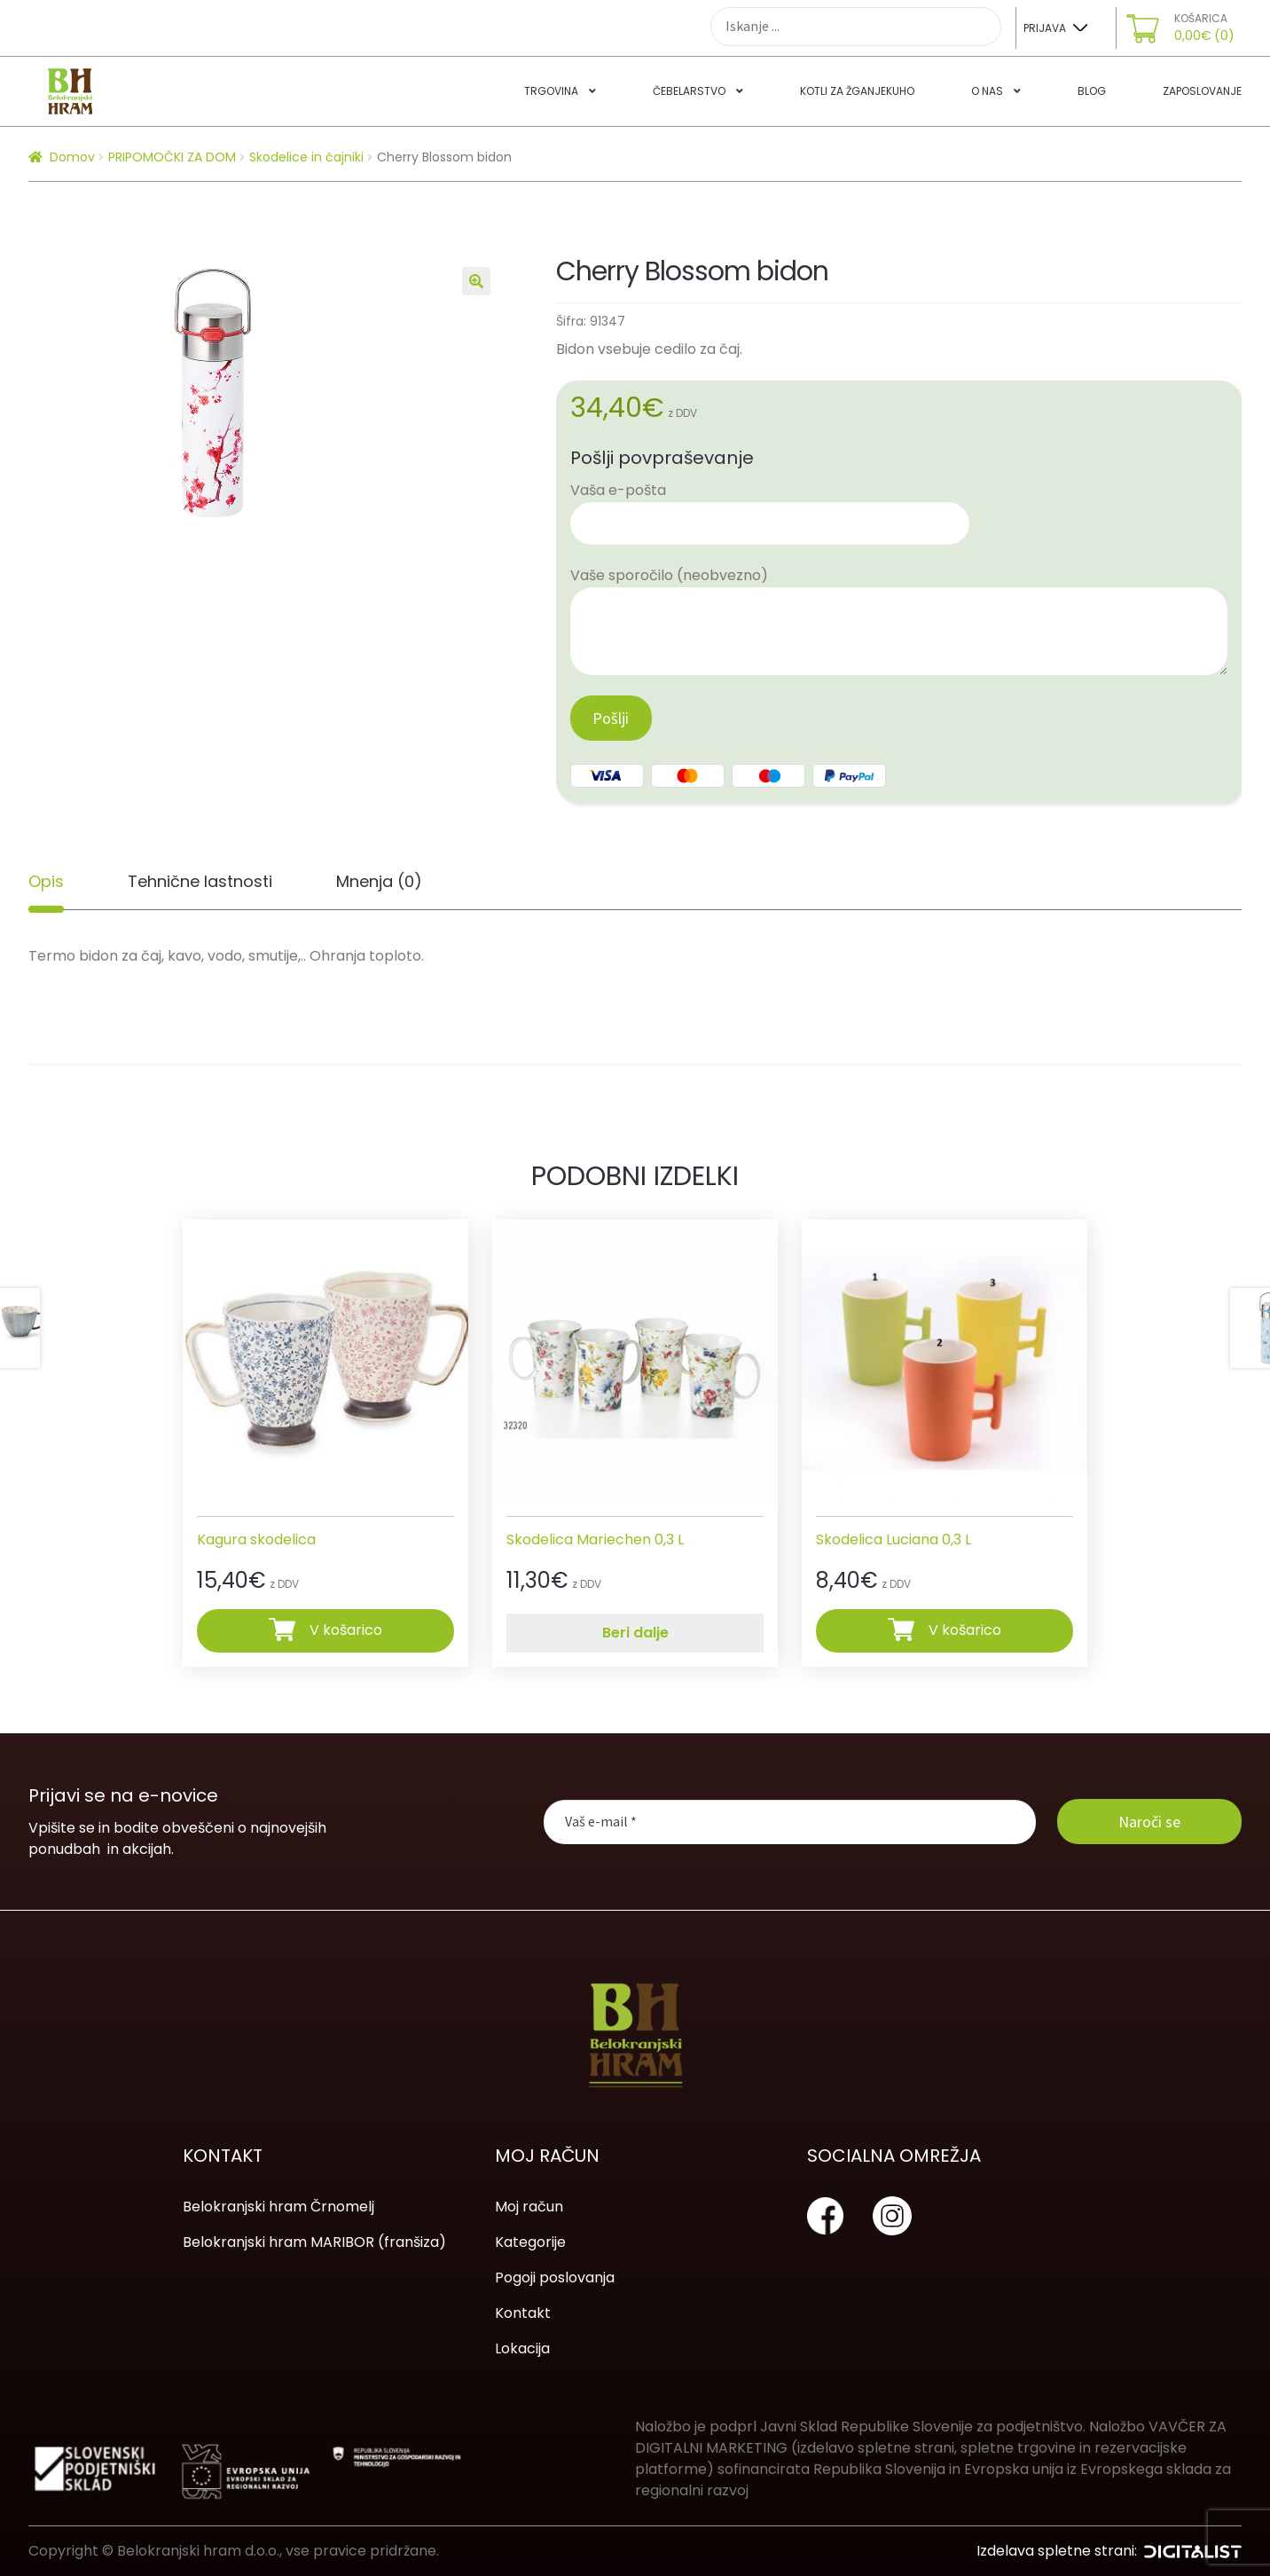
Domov (72, 157)
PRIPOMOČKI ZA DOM (172, 157)
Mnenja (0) (379, 881)
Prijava (1044, 27)
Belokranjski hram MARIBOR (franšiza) (314, 2242)
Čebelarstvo (689, 90)
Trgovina (551, 90)
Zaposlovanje (1202, 90)
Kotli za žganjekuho (857, 90)
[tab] (46, 881)
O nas (987, 90)
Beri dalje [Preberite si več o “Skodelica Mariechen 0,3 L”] (635, 1632)
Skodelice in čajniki (306, 157)
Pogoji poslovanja (555, 2277)
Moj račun (529, 2206)
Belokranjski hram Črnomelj (278, 2206)
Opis (46, 881)
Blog (1092, 90)
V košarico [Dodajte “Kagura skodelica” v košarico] (346, 1630)
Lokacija (522, 2348)
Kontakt (523, 2313)
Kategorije (530, 2242)
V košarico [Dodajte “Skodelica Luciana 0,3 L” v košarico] (965, 1630)
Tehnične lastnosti (200, 881)
